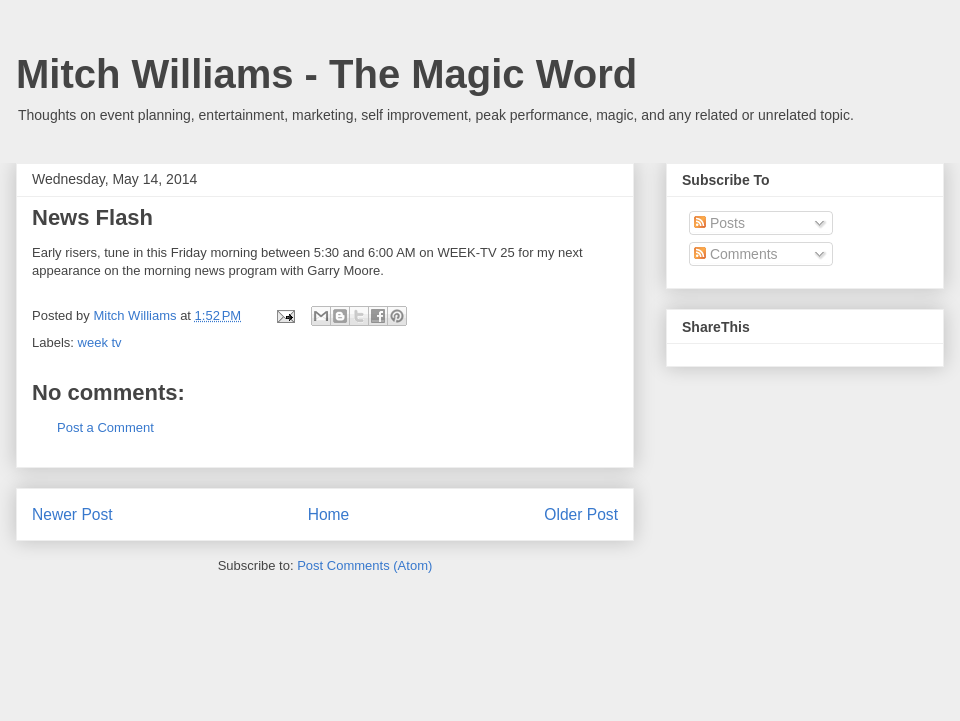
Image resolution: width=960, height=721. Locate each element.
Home (329, 514)
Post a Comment (105, 427)
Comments (736, 254)
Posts (719, 223)
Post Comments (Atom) (364, 565)
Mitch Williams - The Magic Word (326, 74)
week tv (100, 342)
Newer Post (72, 514)
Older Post (581, 514)
